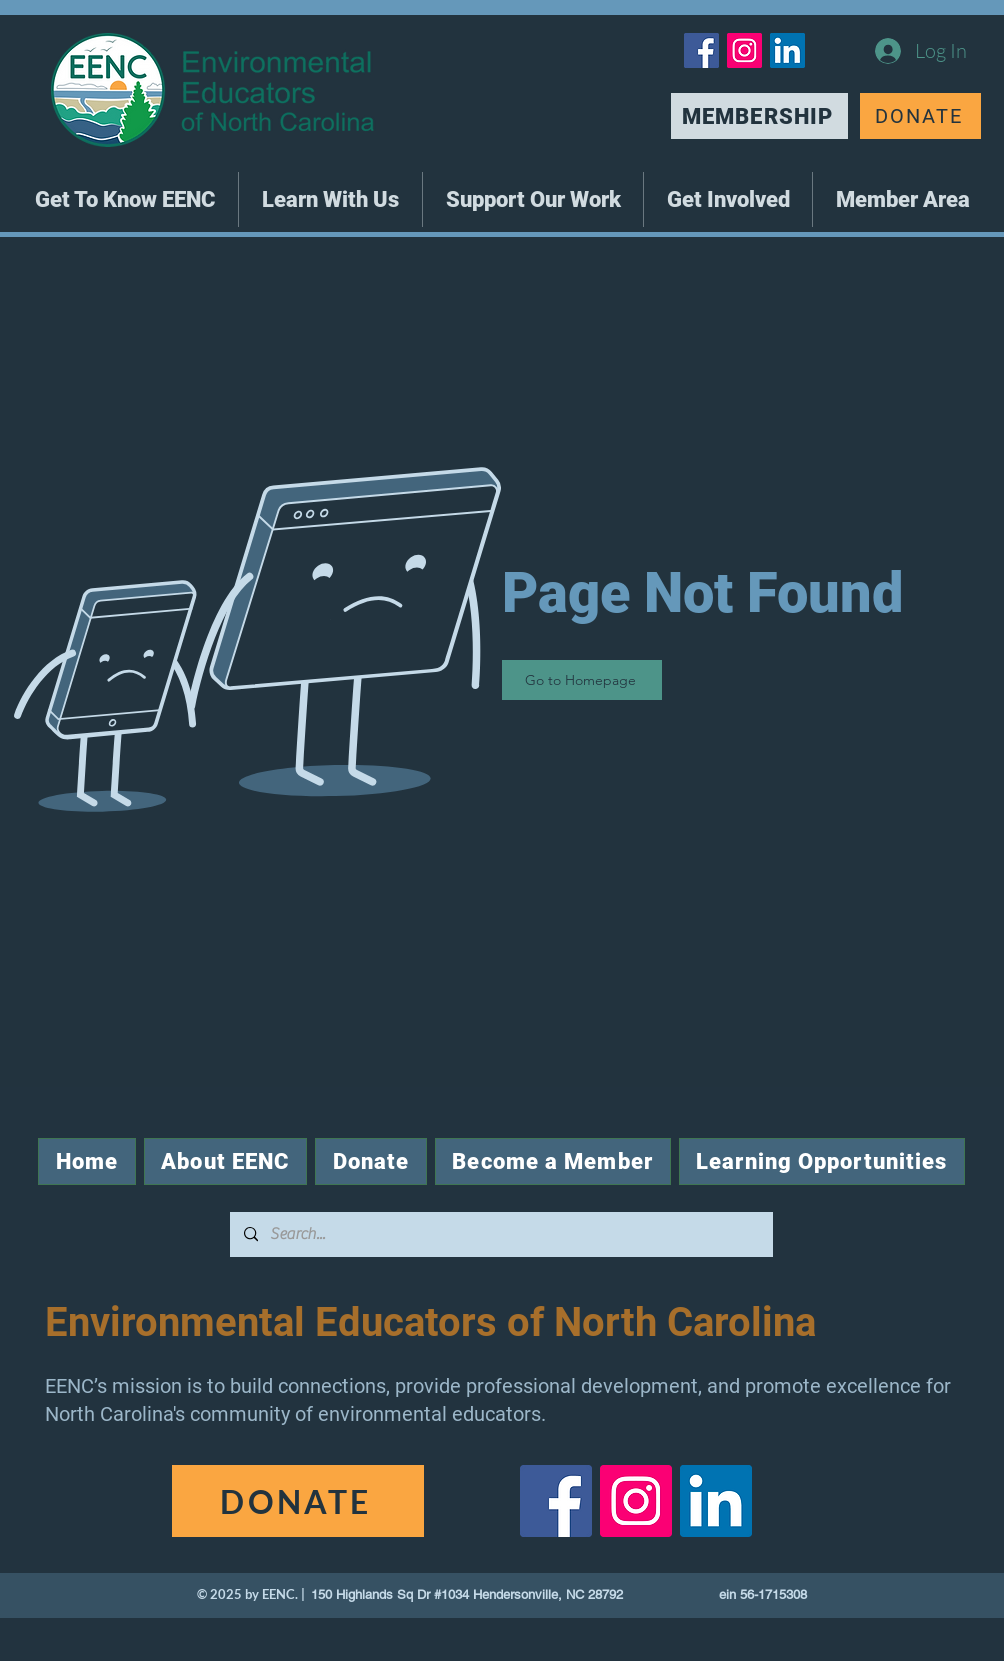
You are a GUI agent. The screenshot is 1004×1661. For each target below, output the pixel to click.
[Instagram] (744, 50)
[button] (125, 199)
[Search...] (500, 1234)
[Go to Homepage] (582, 680)
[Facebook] (701, 50)
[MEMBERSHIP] (759, 116)
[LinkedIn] (787, 50)
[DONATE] (920, 116)
